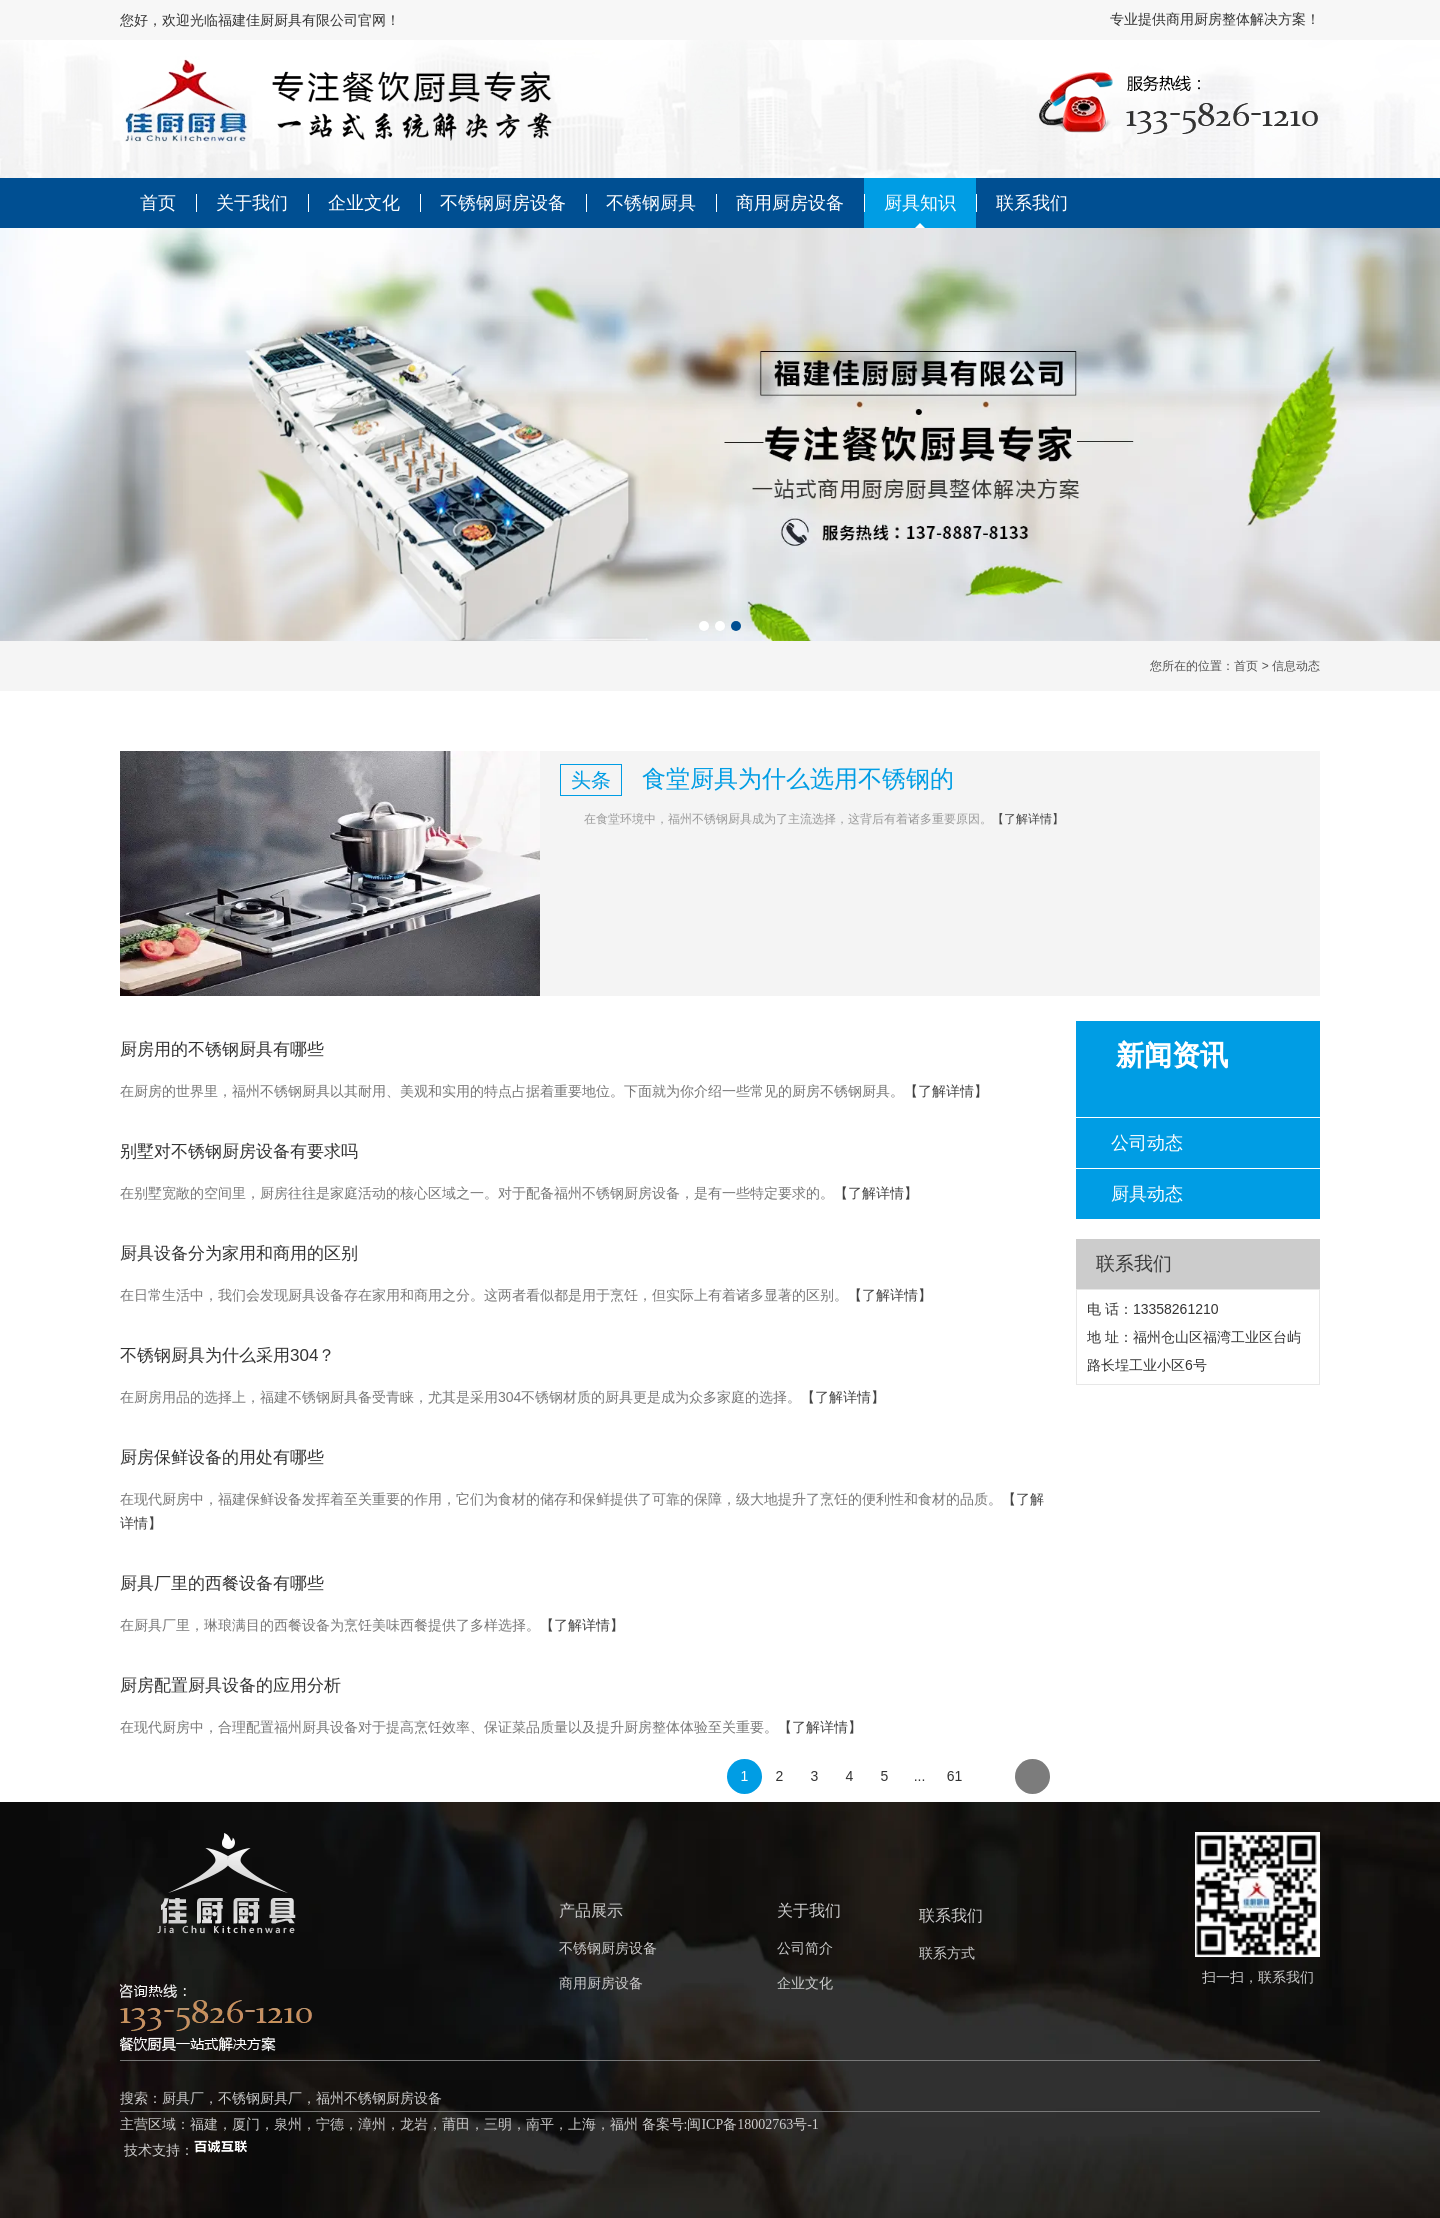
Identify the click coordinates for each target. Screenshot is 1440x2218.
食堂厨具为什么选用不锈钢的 (798, 778)
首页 (158, 203)
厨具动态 (1147, 1194)
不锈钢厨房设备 (503, 203)
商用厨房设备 (790, 203)
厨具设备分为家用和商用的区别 (239, 1253)
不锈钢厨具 (651, 203)
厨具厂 (183, 2098)
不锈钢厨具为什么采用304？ (227, 1355)
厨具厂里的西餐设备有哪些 (222, 1583)
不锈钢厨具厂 (260, 2098)
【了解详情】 (1028, 819)
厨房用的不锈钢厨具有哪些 (222, 1049)
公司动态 (1147, 1143)
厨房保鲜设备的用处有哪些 (222, 1457)
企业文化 (364, 203)
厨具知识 (920, 203)
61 (955, 1776)
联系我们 (1032, 203)
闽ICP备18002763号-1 (752, 2124)
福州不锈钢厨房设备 (379, 2098)
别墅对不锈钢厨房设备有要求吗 (239, 1151)
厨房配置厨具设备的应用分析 (230, 1685)
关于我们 (252, 203)
